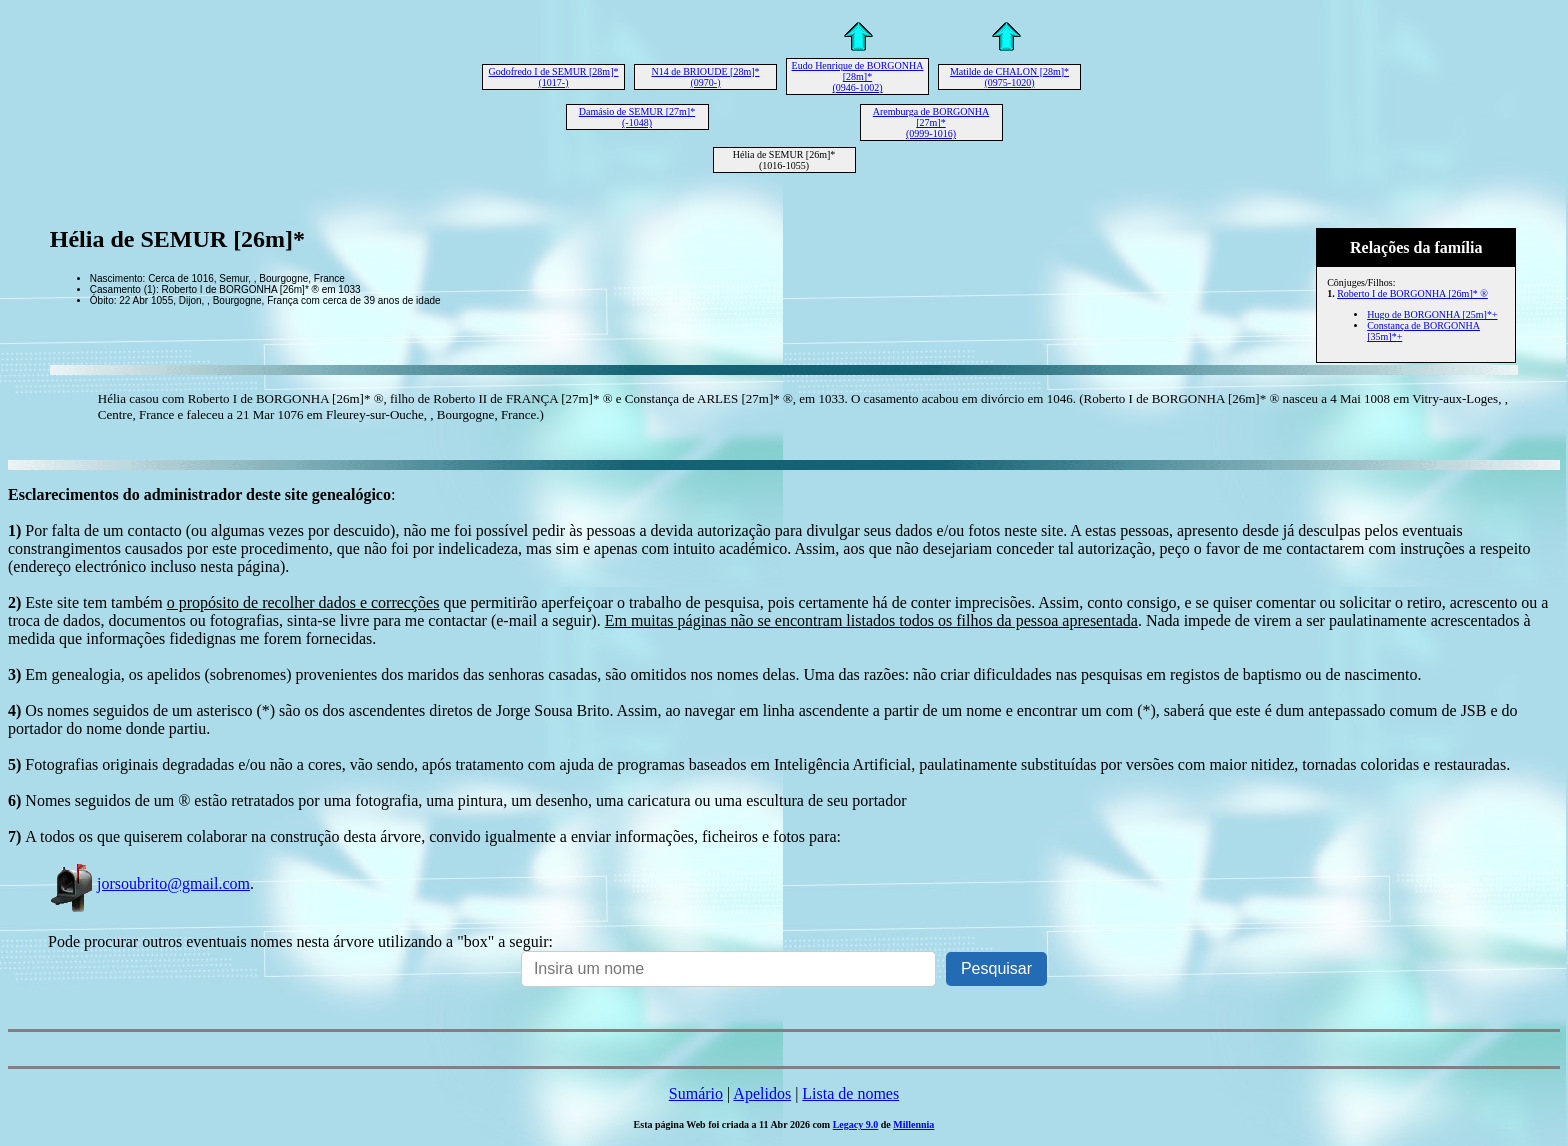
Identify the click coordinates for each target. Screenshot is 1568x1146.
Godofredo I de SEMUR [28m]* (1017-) (554, 77)
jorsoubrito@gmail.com (149, 883)
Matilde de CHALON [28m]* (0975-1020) (1009, 77)
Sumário (696, 1093)
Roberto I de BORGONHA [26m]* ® (1412, 293)
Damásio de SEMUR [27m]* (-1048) (637, 117)
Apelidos (762, 1093)
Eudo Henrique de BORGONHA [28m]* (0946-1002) (858, 76)
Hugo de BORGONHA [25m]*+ (1432, 314)
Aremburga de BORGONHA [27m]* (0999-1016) (931, 122)
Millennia (913, 1124)
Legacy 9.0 (856, 1124)
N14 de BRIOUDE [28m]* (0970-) (705, 77)
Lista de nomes (850, 1093)
